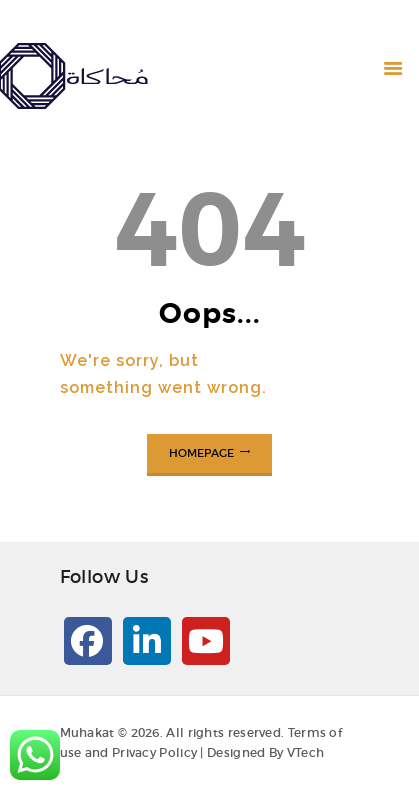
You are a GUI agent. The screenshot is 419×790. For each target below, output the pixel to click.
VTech (306, 752)
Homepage (201, 453)
